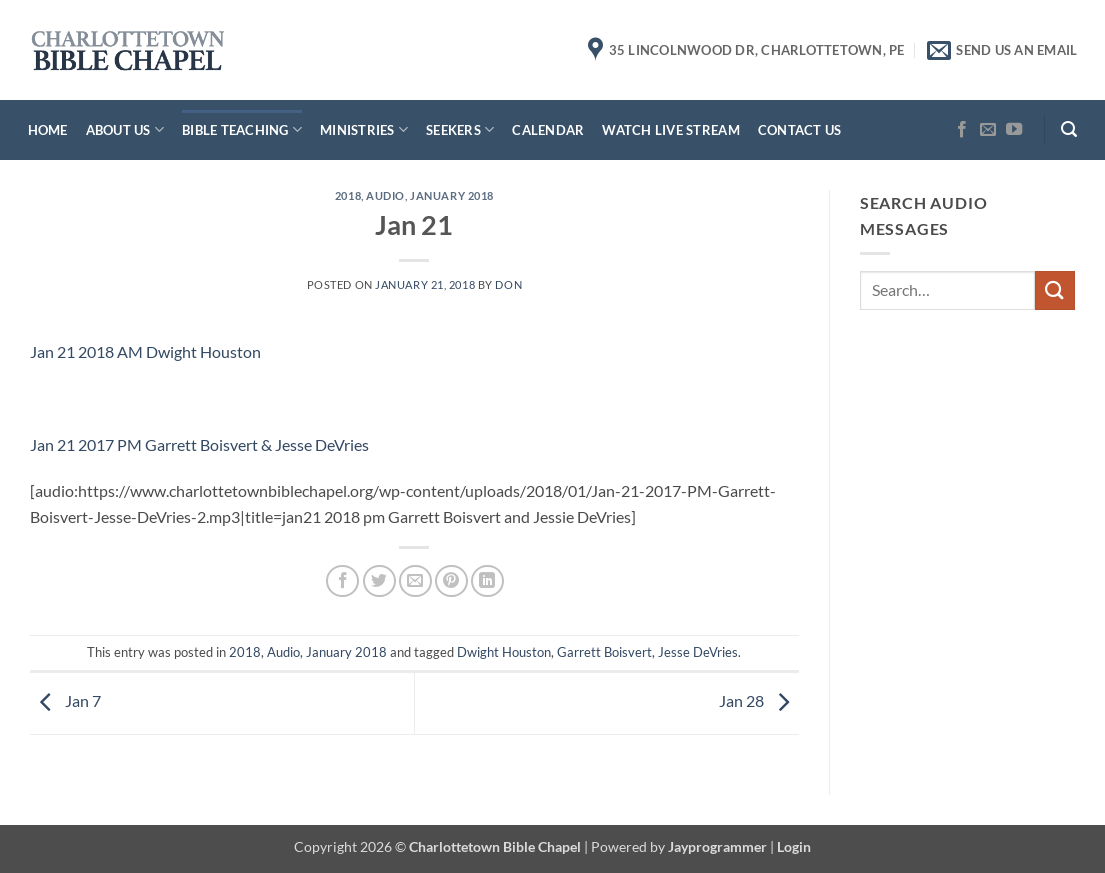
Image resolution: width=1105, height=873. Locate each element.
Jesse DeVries (698, 652)
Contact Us (800, 130)
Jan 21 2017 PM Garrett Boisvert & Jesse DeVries (199, 444)
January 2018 (452, 195)
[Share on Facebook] (342, 581)
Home (48, 130)
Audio (385, 195)
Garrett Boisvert (604, 652)
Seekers (460, 129)
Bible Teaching (242, 129)
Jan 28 (759, 701)
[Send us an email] (988, 130)
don (508, 284)
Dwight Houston (504, 652)
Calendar (548, 130)
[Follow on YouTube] (1014, 130)
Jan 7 (65, 701)
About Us (125, 129)
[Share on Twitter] (379, 581)
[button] (1069, 129)
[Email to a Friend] (415, 581)
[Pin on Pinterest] (451, 581)
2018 (348, 195)
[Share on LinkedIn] (487, 581)
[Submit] (1055, 290)
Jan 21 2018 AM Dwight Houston (145, 351)
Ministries (364, 129)
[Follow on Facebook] (962, 130)
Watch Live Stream (670, 130)
